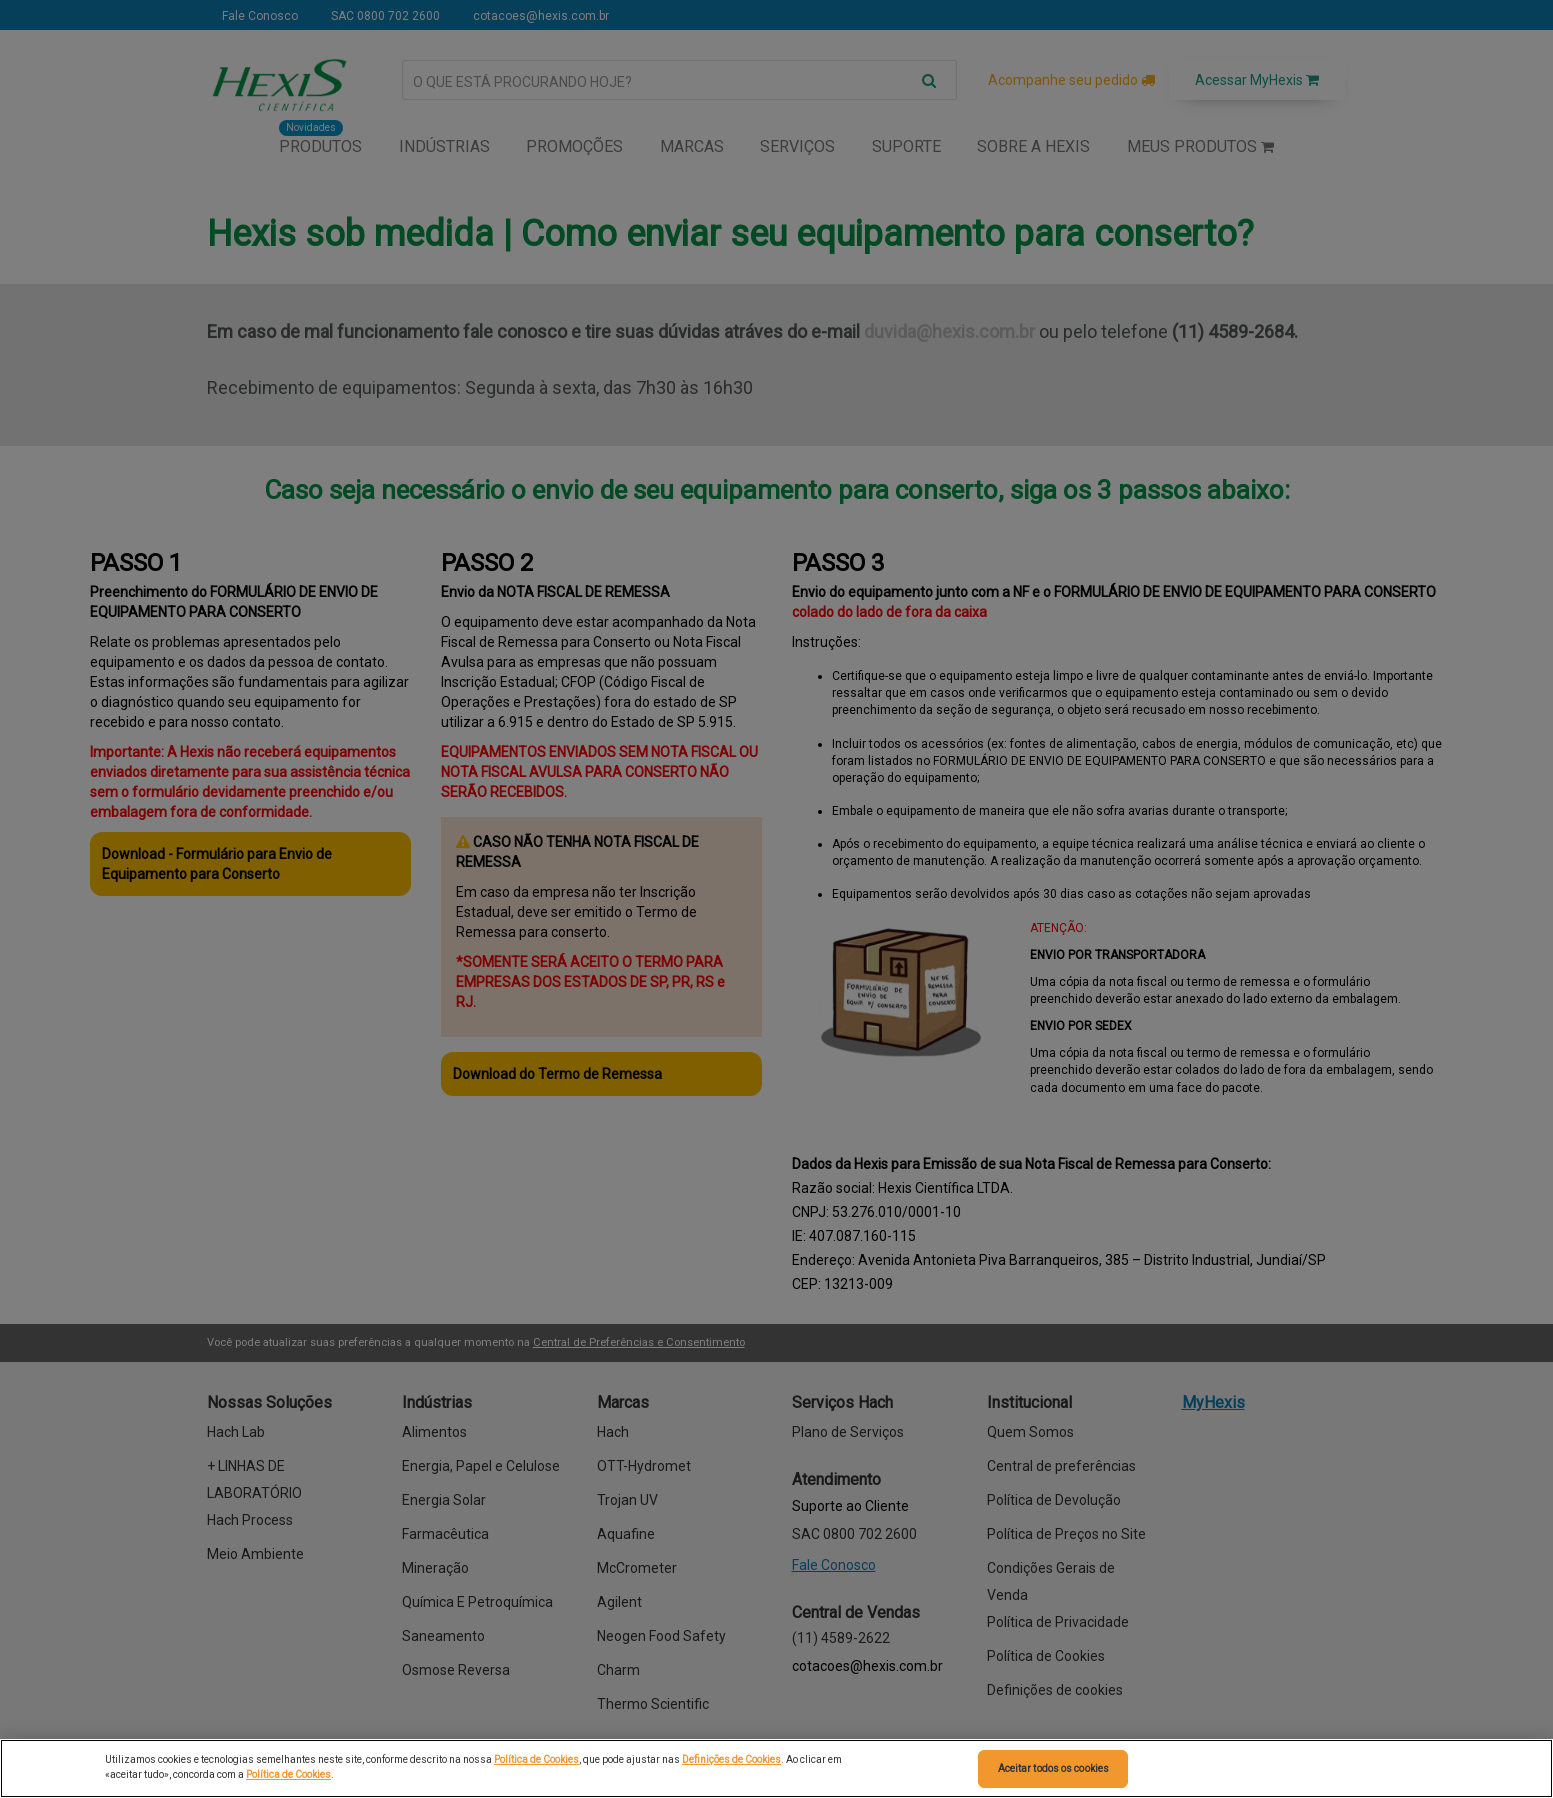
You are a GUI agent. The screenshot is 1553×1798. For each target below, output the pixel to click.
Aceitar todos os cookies (1053, 1768)
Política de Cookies (536, 1759)
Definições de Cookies (731, 1759)
